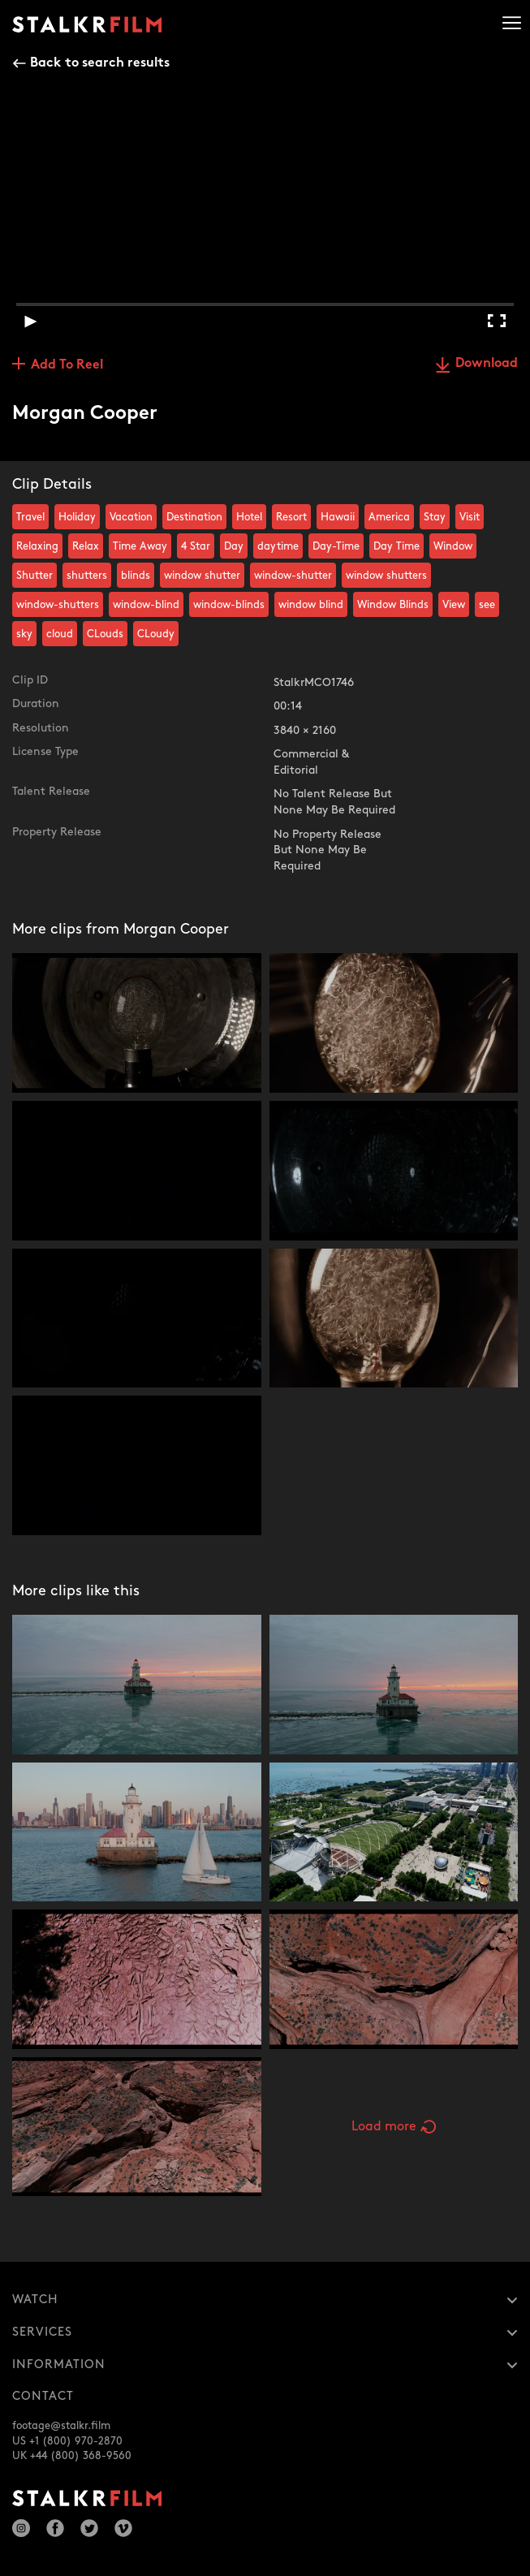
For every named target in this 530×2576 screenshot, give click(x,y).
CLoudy (156, 634)
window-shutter (293, 575)
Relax (85, 546)
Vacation (131, 517)
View (453, 605)
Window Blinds (393, 605)
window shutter (202, 575)
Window (452, 546)
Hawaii (338, 517)
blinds (135, 575)
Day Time (396, 546)
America (389, 517)
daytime (278, 546)
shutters (87, 575)
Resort (291, 517)
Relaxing (37, 546)
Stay (435, 517)
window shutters (386, 575)
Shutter (34, 575)
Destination (194, 517)
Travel (30, 517)
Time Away (140, 546)
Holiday (77, 517)
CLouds (105, 634)
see (487, 605)
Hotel (249, 517)
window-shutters (57, 605)
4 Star (195, 546)
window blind (310, 605)
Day (233, 546)
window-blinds (229, 605)
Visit (469, 517)
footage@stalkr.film (61, 2426)
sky (24, 634)
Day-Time (336, 546)
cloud (59, 634)
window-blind (146, 605)
